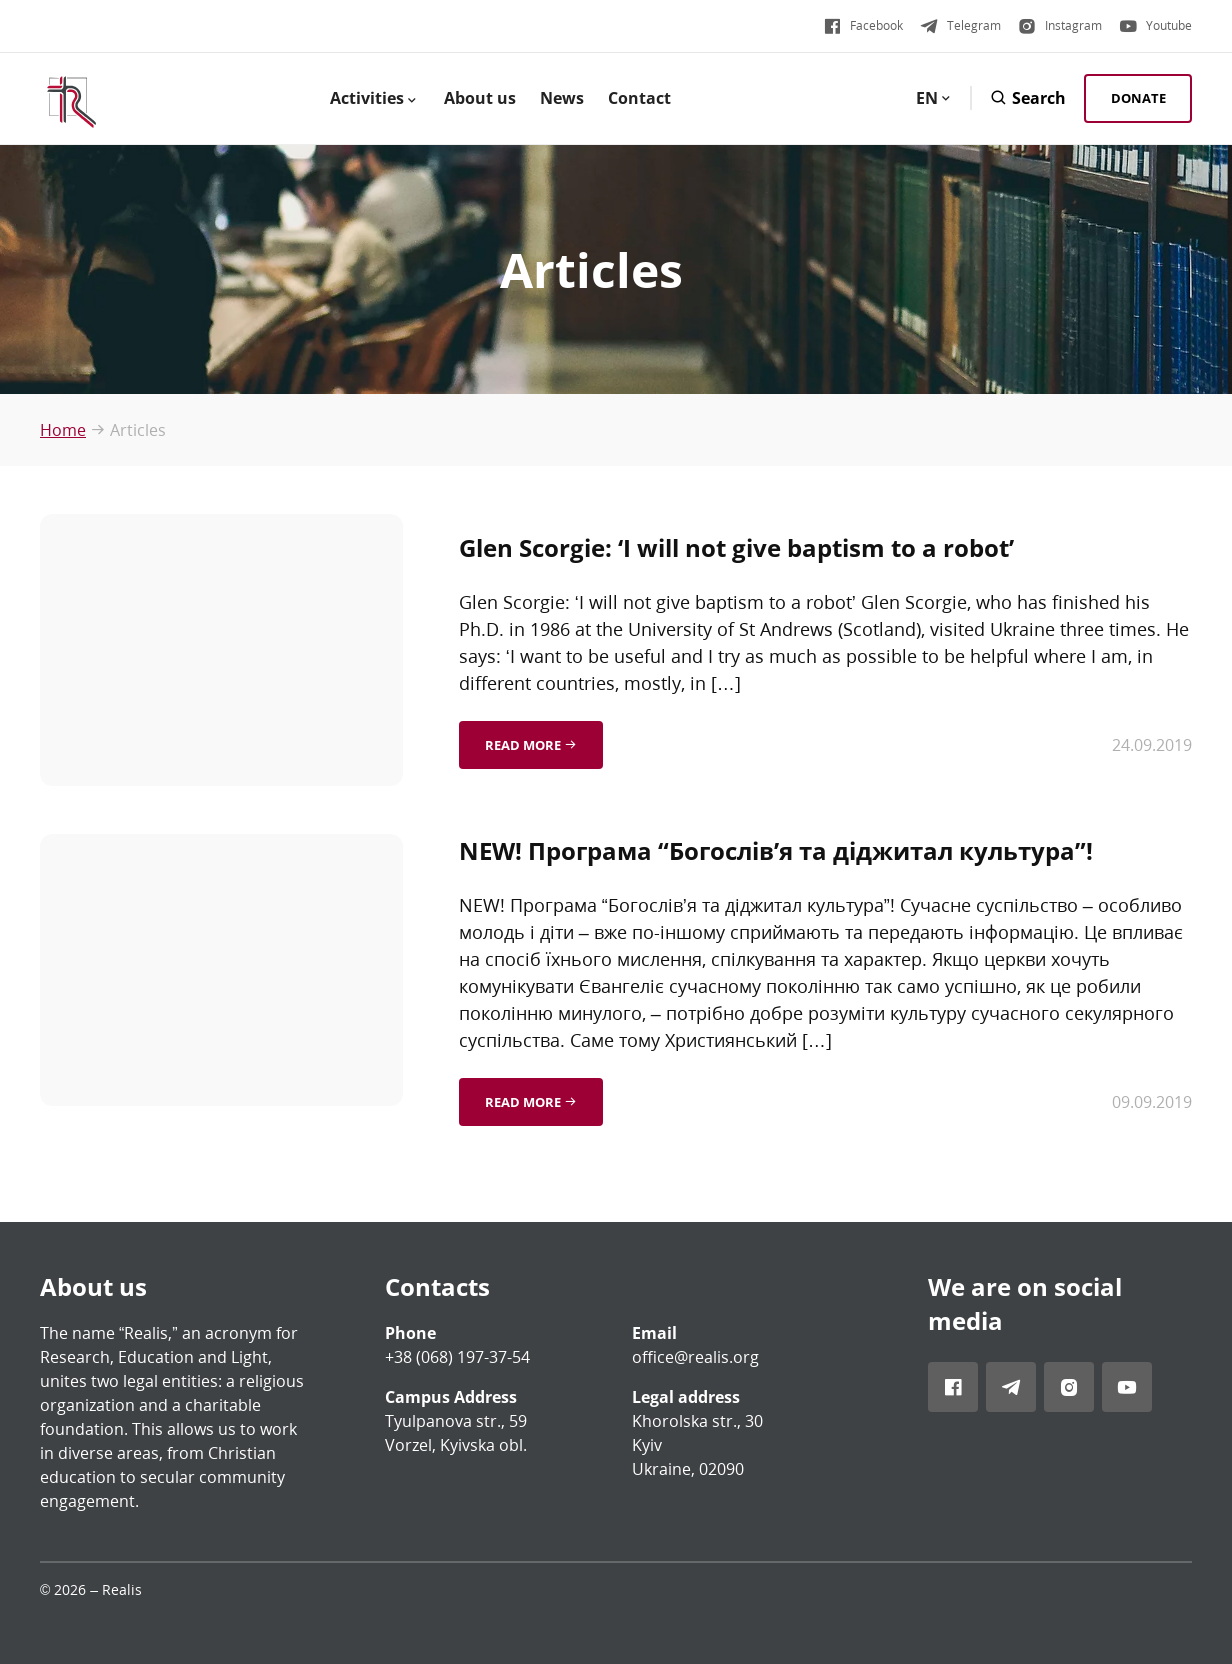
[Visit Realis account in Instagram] (1059, 26)
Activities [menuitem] (375, 98)
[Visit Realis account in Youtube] (1155, 26)
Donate (1138, 98)
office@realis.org (695, 1357)
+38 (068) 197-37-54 (457, 1357)
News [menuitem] (562, 98)
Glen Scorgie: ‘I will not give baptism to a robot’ (736, 547)
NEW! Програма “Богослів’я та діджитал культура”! (776, 850)
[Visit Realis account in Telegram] (960, 26)
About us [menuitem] (480, 98)
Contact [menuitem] (639, 98)
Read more (531, 745)
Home (63, 430)
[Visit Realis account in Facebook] (862, 26)
